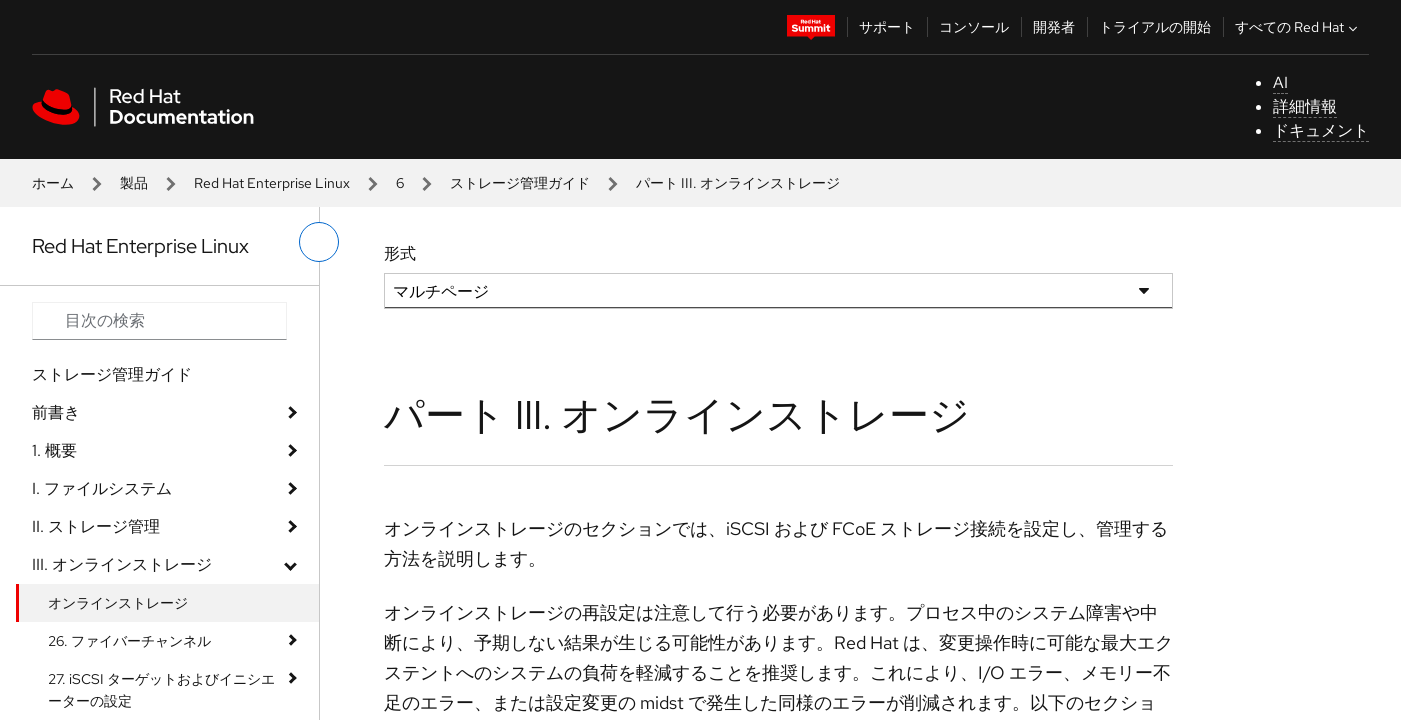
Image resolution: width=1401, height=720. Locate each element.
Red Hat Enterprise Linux (272, 183)
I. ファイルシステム (102, 488)
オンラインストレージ (118, 603)
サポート (887, 27)
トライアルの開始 (1155, 27)
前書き (56, 412)
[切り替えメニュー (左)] (319, 242)
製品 (134, 183)
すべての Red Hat (1298, 27)
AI (1280, 82)
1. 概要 (54, 450)
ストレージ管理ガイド (520, 183)
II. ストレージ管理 (96, 526)
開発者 (1054, 27)
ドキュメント (1321, 130)
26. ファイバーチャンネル (129, 641)
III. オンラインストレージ (122, 564)
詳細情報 (1305, 106)
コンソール (974, 27)
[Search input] (159, 321)
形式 (400, 253)
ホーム (53, 183)
